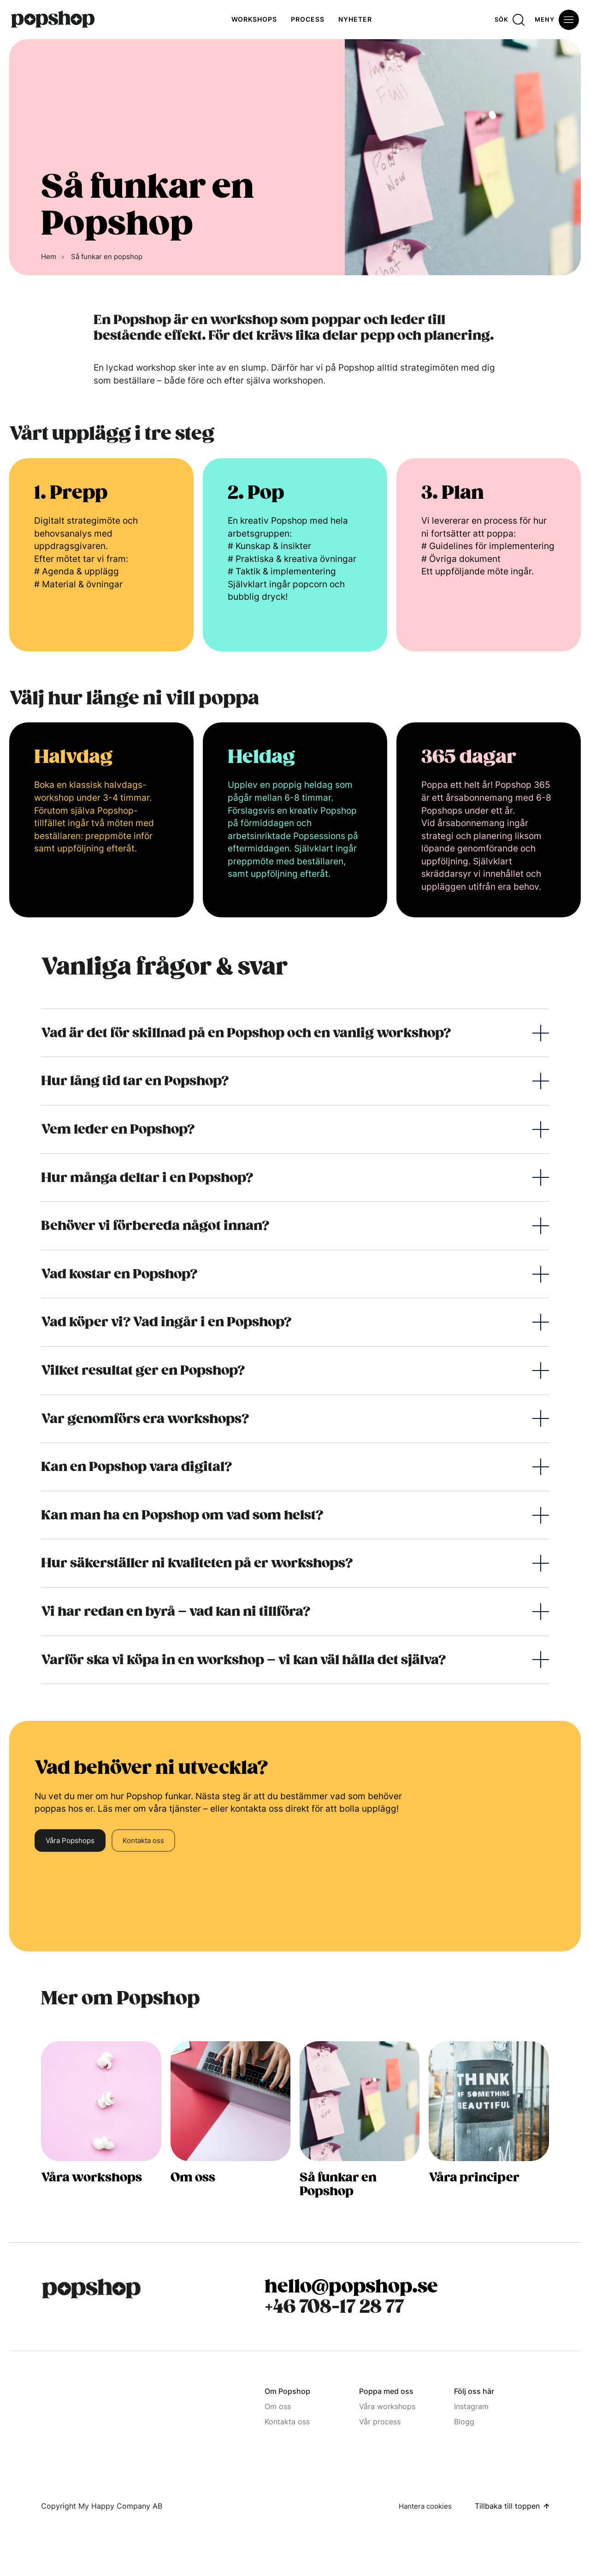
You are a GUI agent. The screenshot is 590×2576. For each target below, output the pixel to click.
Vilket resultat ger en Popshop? (143, 1370)
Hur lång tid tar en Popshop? (135, 1081)
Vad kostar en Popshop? (119, 1274)
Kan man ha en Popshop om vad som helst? (182, 1515)
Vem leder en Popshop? (118, 1129)
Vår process (380, 2421)
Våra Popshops (70, 1840)
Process (307, 19)
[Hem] (52, 20)
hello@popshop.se (351, 2286)
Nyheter (355, 19)
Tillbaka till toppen (507, 2506)
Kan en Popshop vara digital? (136, 1467)
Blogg (464, 2421)
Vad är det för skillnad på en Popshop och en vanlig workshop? (246, 1033)
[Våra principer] (488, 2137)
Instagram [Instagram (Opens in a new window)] (471, 2406)
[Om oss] (230, 2137)
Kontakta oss (143, 1840)
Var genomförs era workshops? (145, 1419)
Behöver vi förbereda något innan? (155, 1225)
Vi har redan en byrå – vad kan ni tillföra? (175, 1611)
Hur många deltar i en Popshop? (147, 1178)
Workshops (254, 19)
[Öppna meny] (557, 20)
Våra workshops (387, 2406)
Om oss (278, 2406)
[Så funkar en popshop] (359, 2137)
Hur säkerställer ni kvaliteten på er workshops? (197, 1563)
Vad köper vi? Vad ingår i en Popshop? (166, 1322)
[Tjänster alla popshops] (100, 2137)
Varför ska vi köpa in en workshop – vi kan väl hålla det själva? (243, 1660)
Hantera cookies (425, 2506)
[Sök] (510, 20)
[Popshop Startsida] (91, 2288)
